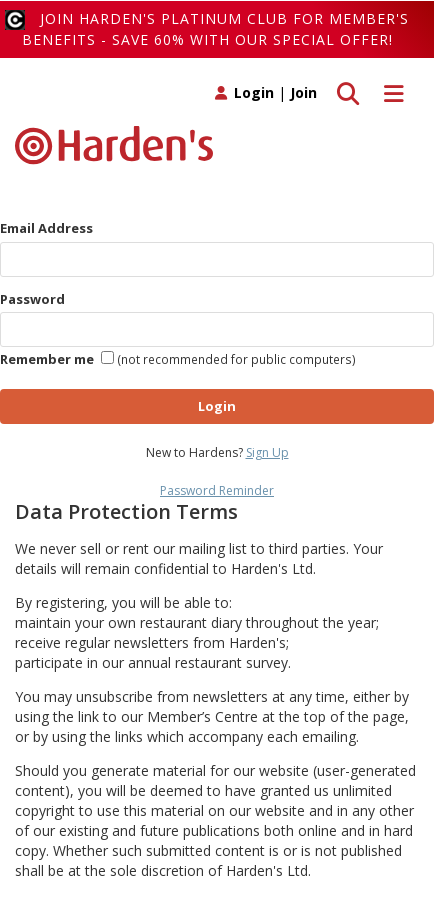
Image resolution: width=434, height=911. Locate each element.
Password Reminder (217, 490)
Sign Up (267, 452)
